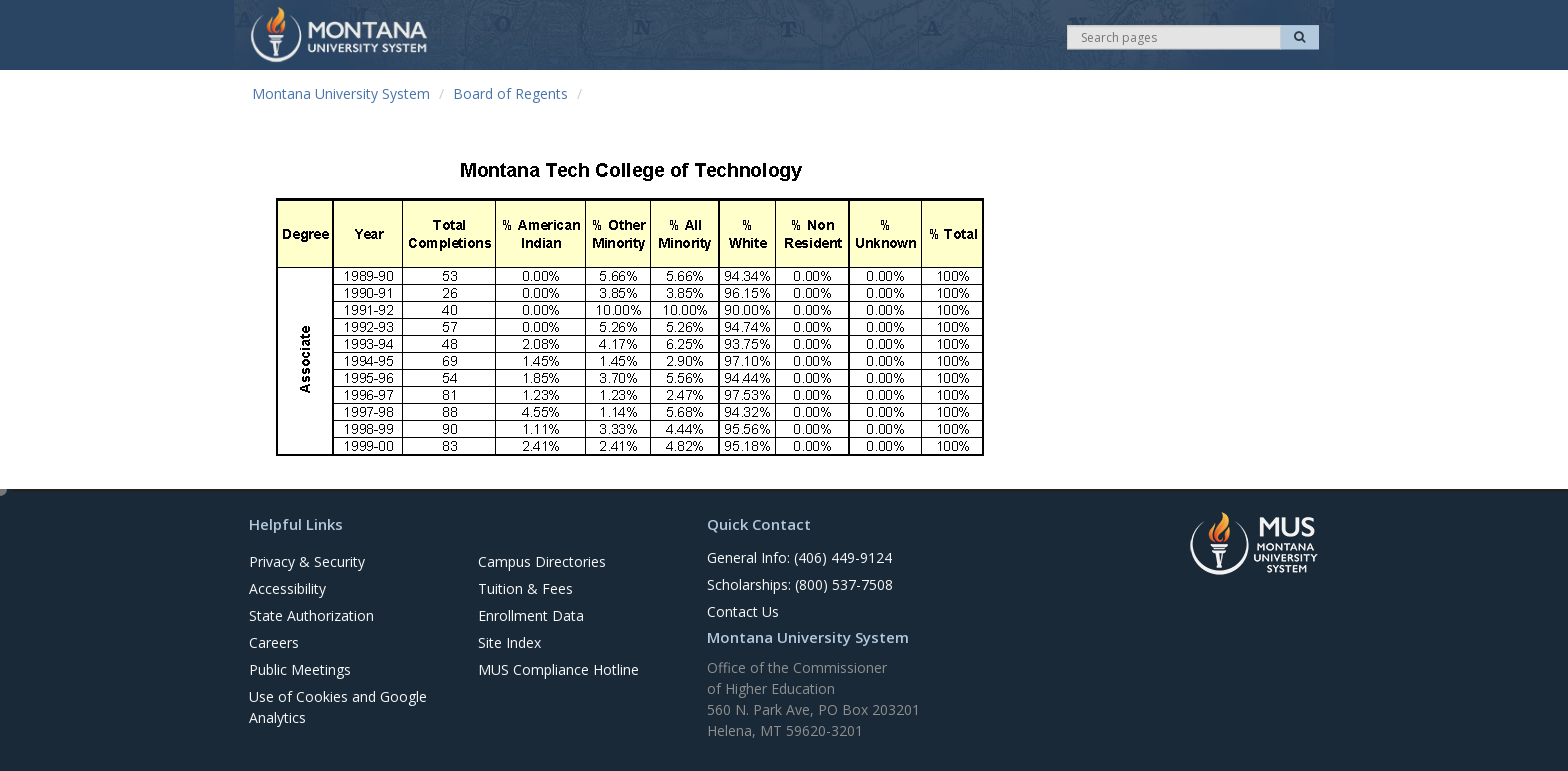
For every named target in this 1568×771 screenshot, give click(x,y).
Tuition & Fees (525, 588)
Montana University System (341, 93)
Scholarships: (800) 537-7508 (800, 584)
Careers (274, 642)
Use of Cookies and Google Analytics (338, 707)
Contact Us (743, 611)
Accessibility (287, 588)
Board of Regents (510, 93)
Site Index (509, 642)
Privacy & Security (307, 561)
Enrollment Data (531, 615)
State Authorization (311, 615)
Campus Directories (542, 561)
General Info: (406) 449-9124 (799, 557)
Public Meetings (300, 669)
